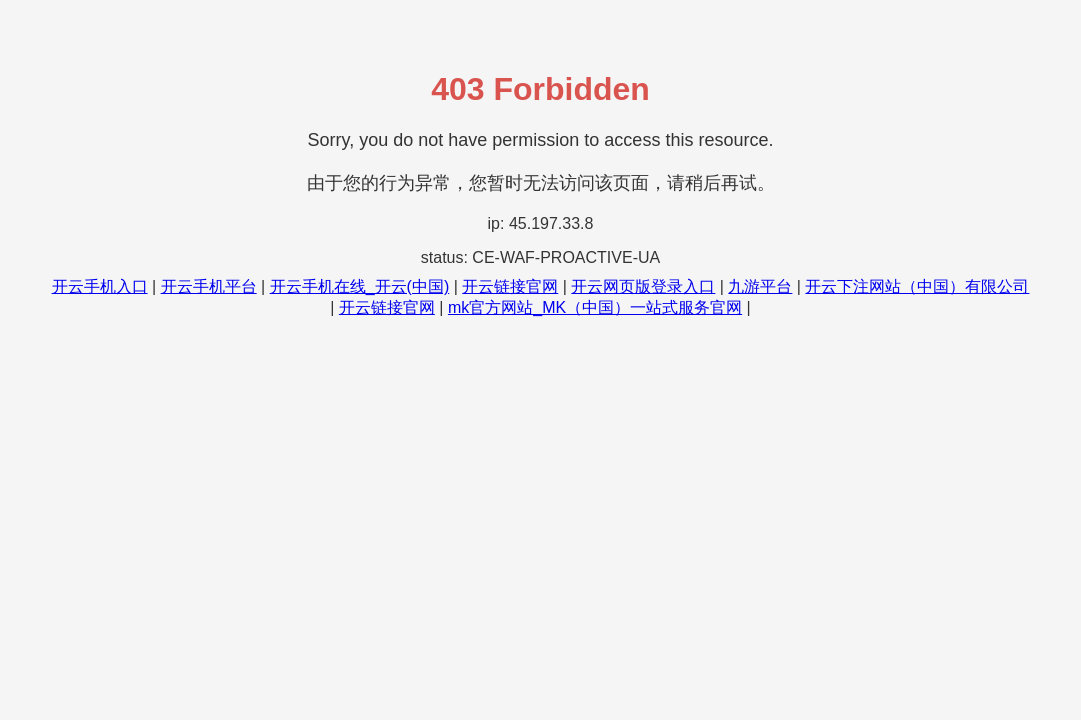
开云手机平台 (209, 286)
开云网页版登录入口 (643, 286)
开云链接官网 (510, 286)
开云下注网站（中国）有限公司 (917, 286)
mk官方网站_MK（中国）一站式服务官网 (595, 307)
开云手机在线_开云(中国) (360, 286)
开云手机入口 (100, 286)
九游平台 (760, 286)
